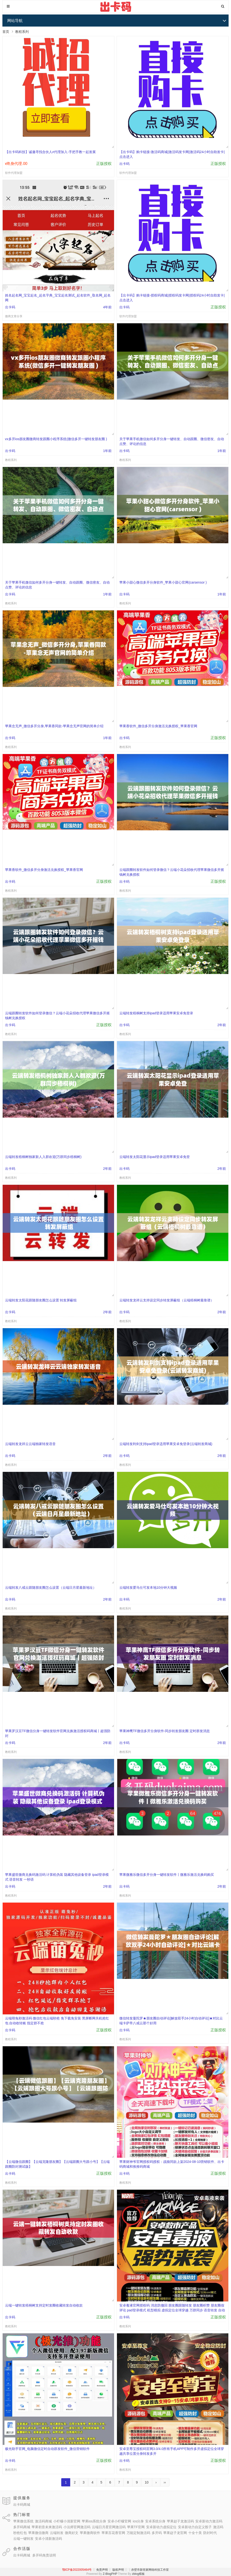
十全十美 (195, 2533)
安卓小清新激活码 (48, 2539)
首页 (5, 32)
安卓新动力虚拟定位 (161, 2527)
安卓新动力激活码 (208, 2521)
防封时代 (210, 2533)
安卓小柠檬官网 (119, 2521)
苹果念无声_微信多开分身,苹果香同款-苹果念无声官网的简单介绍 (54, 726)
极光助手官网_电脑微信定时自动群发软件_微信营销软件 (47, 2449)
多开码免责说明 (44, 2555)
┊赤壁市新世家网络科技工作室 (148, 2569)
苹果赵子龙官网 (175, 2533)
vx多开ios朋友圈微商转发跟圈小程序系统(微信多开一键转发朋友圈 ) (56, 439)
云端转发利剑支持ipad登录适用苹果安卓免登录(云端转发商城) (165, 1444)
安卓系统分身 (155, 2521)
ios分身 (138, 2521)
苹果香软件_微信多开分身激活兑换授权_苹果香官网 (158, 726)
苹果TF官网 (136, 2527)
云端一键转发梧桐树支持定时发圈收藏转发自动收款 (44, 2305)
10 (147, 2482)
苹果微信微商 (38, 2533)
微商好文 (71, 2533)
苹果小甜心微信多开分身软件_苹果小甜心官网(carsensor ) (163, 582)
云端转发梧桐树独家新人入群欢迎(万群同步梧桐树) (43, 1157)
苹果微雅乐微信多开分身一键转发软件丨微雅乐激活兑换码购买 (166, 1875)
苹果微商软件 (90, 2533)
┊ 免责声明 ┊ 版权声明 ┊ (110, 2569)
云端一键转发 (23, 2539)
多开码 (157, 2533)
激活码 (218, 2527)
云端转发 (56, 2533)
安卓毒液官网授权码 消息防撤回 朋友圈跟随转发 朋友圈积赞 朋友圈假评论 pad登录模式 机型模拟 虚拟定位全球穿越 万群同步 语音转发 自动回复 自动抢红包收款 (172, 2310)
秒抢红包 (20, 2533)
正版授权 (104, 164)
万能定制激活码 (138, 2533)
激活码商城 (43, 2521)
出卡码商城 (21, 2504)
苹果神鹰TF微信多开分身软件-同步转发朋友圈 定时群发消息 (164, 1731)
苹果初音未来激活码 (47, 2527)
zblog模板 (138, 2574)
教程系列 (22, 32)
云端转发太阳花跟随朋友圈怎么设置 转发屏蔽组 (41, 1300)
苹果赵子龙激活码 (180, 2521)
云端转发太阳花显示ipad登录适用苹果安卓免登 (154, 1157)
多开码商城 (21, 2527)
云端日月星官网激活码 (109, 2527)
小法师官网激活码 (76, 2527)
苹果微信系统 (23, 2521)
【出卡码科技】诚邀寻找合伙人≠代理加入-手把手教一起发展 (50, 152)
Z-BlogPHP (110, 2574)
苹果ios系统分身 (94, 2521)
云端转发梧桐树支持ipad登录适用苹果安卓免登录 (156, 1013)
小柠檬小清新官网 (66, 2521)
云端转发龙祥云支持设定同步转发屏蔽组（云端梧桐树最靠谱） (166, 1300)
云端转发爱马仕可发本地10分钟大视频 (148, 1587)
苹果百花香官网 (113, 2533)
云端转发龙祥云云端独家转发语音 (30, 1444)
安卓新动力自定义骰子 (195, 2527)
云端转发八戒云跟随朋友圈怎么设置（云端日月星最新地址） (50, 1587)
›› (165, 2482)
